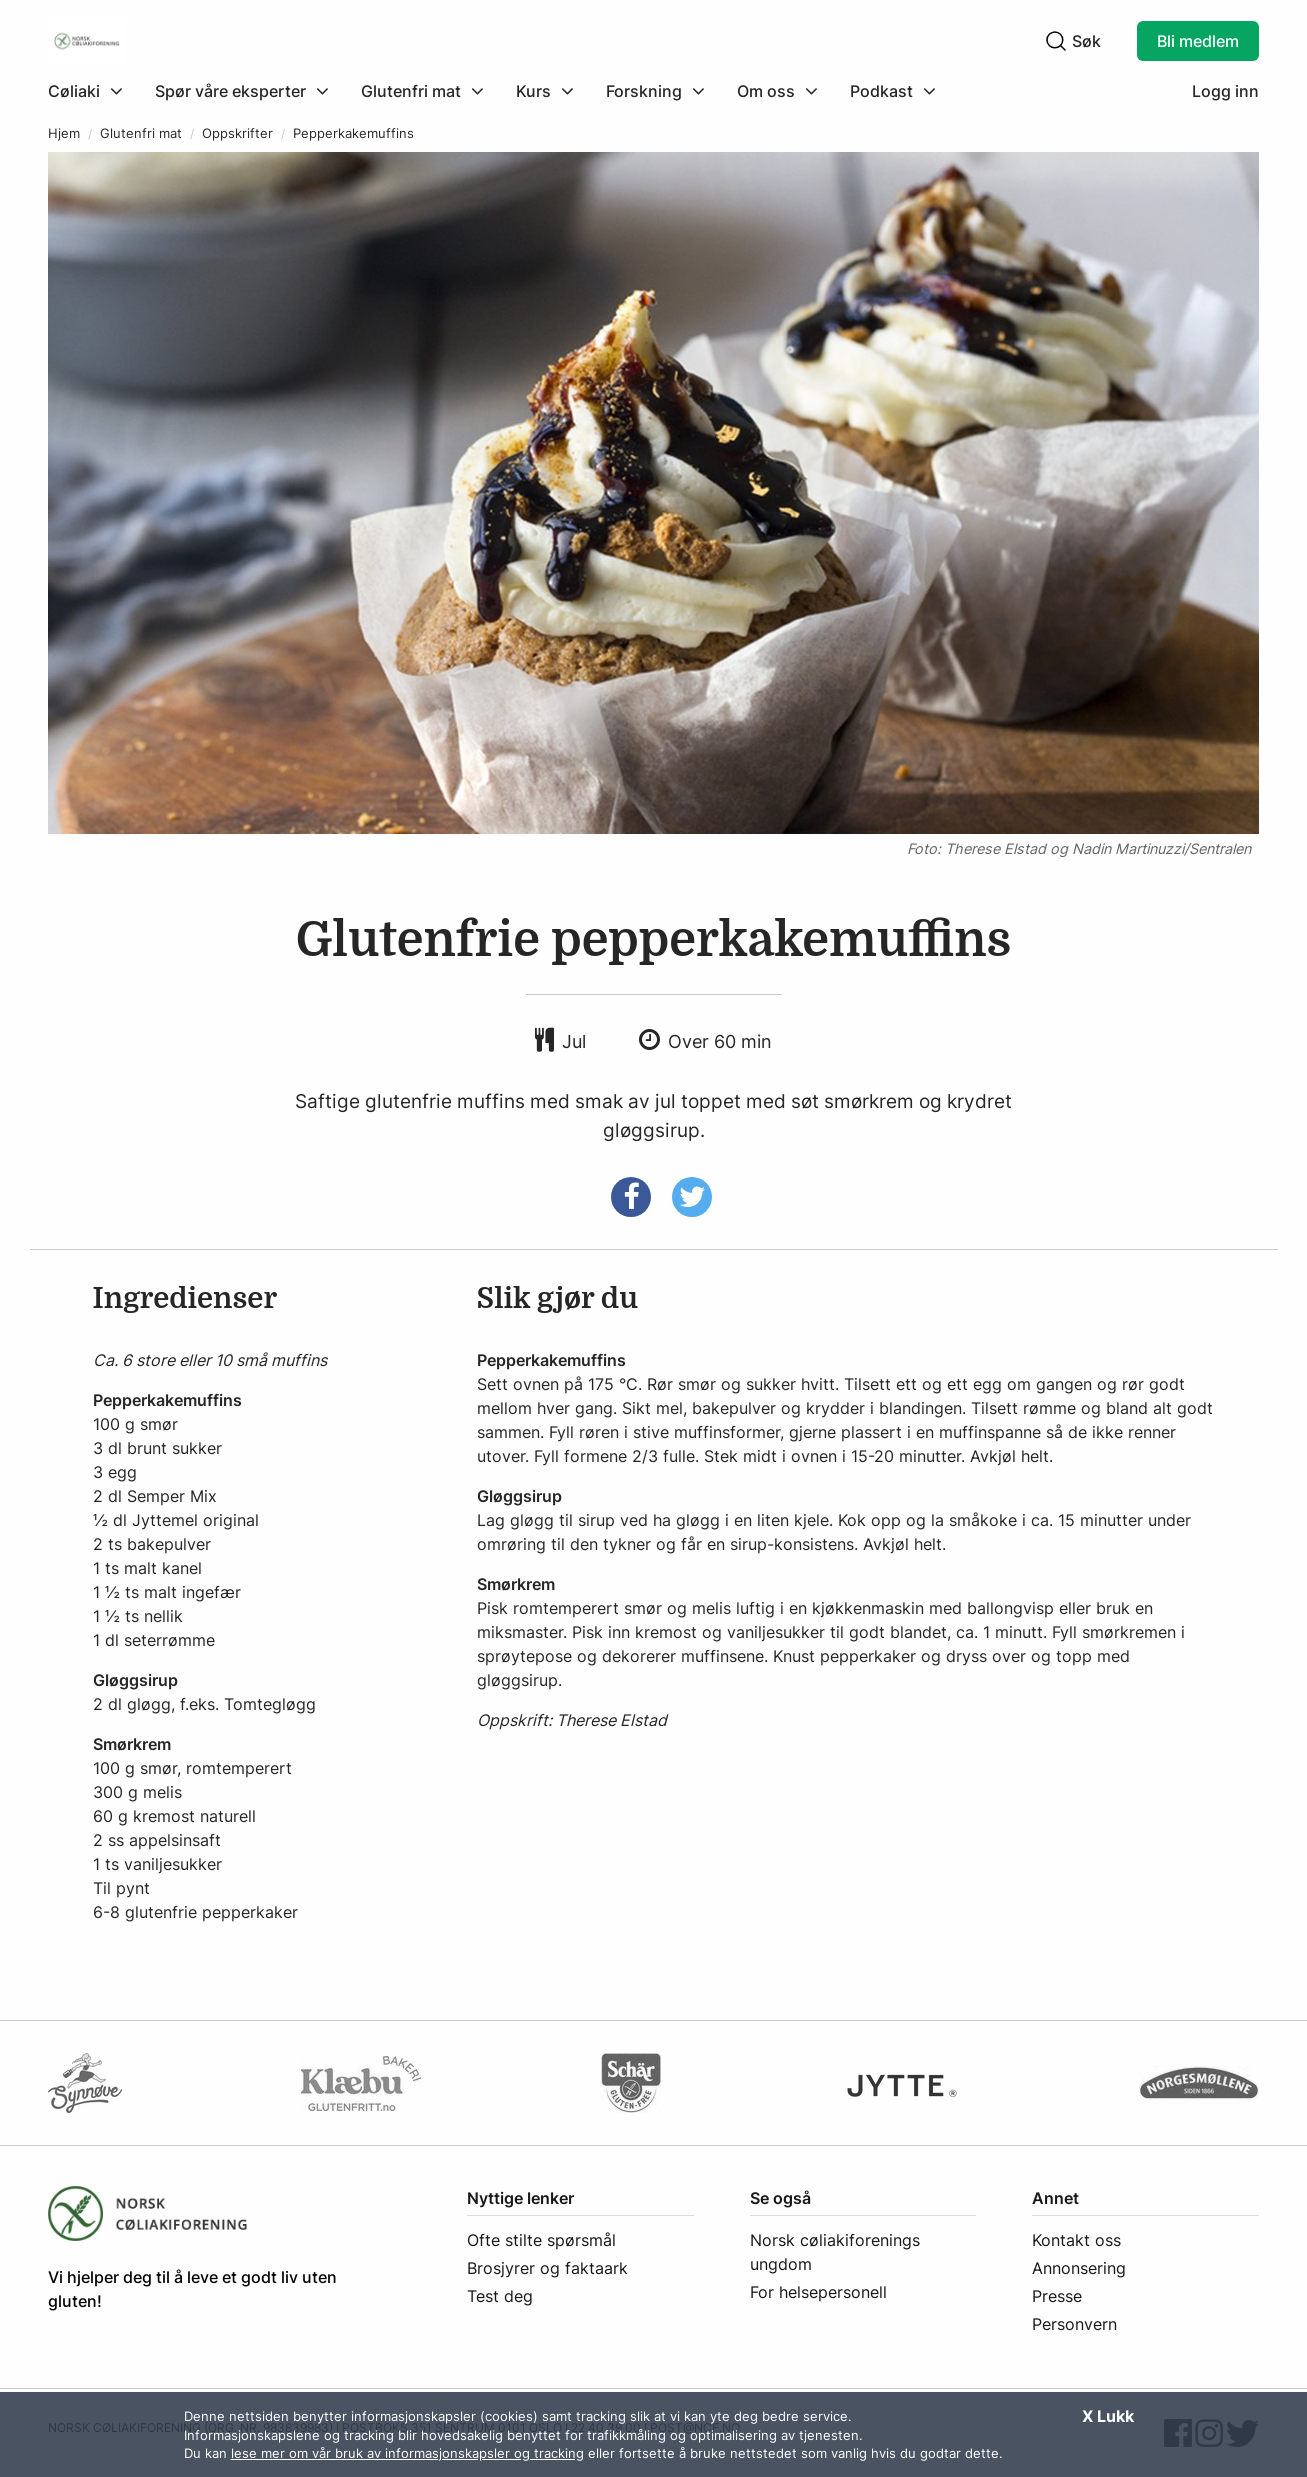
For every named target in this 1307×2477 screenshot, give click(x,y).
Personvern (1074, 2324)
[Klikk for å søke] (1056, 41)
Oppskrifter (237, 133)
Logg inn (1225, 91)
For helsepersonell (818, 2292)
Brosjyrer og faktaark (547, 2268)
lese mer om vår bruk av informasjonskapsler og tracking (407, 2453)
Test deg (500, 2296)
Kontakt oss (1076, 2240)
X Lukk (1108, 2416)
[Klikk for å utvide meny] (85, 91)
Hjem (64, 133)
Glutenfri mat (141, 133)
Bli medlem (1198, 41)
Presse (1057, 2296)
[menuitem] (93, 91)
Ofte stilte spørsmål (541, 2240)
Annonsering (1079, 2268)
